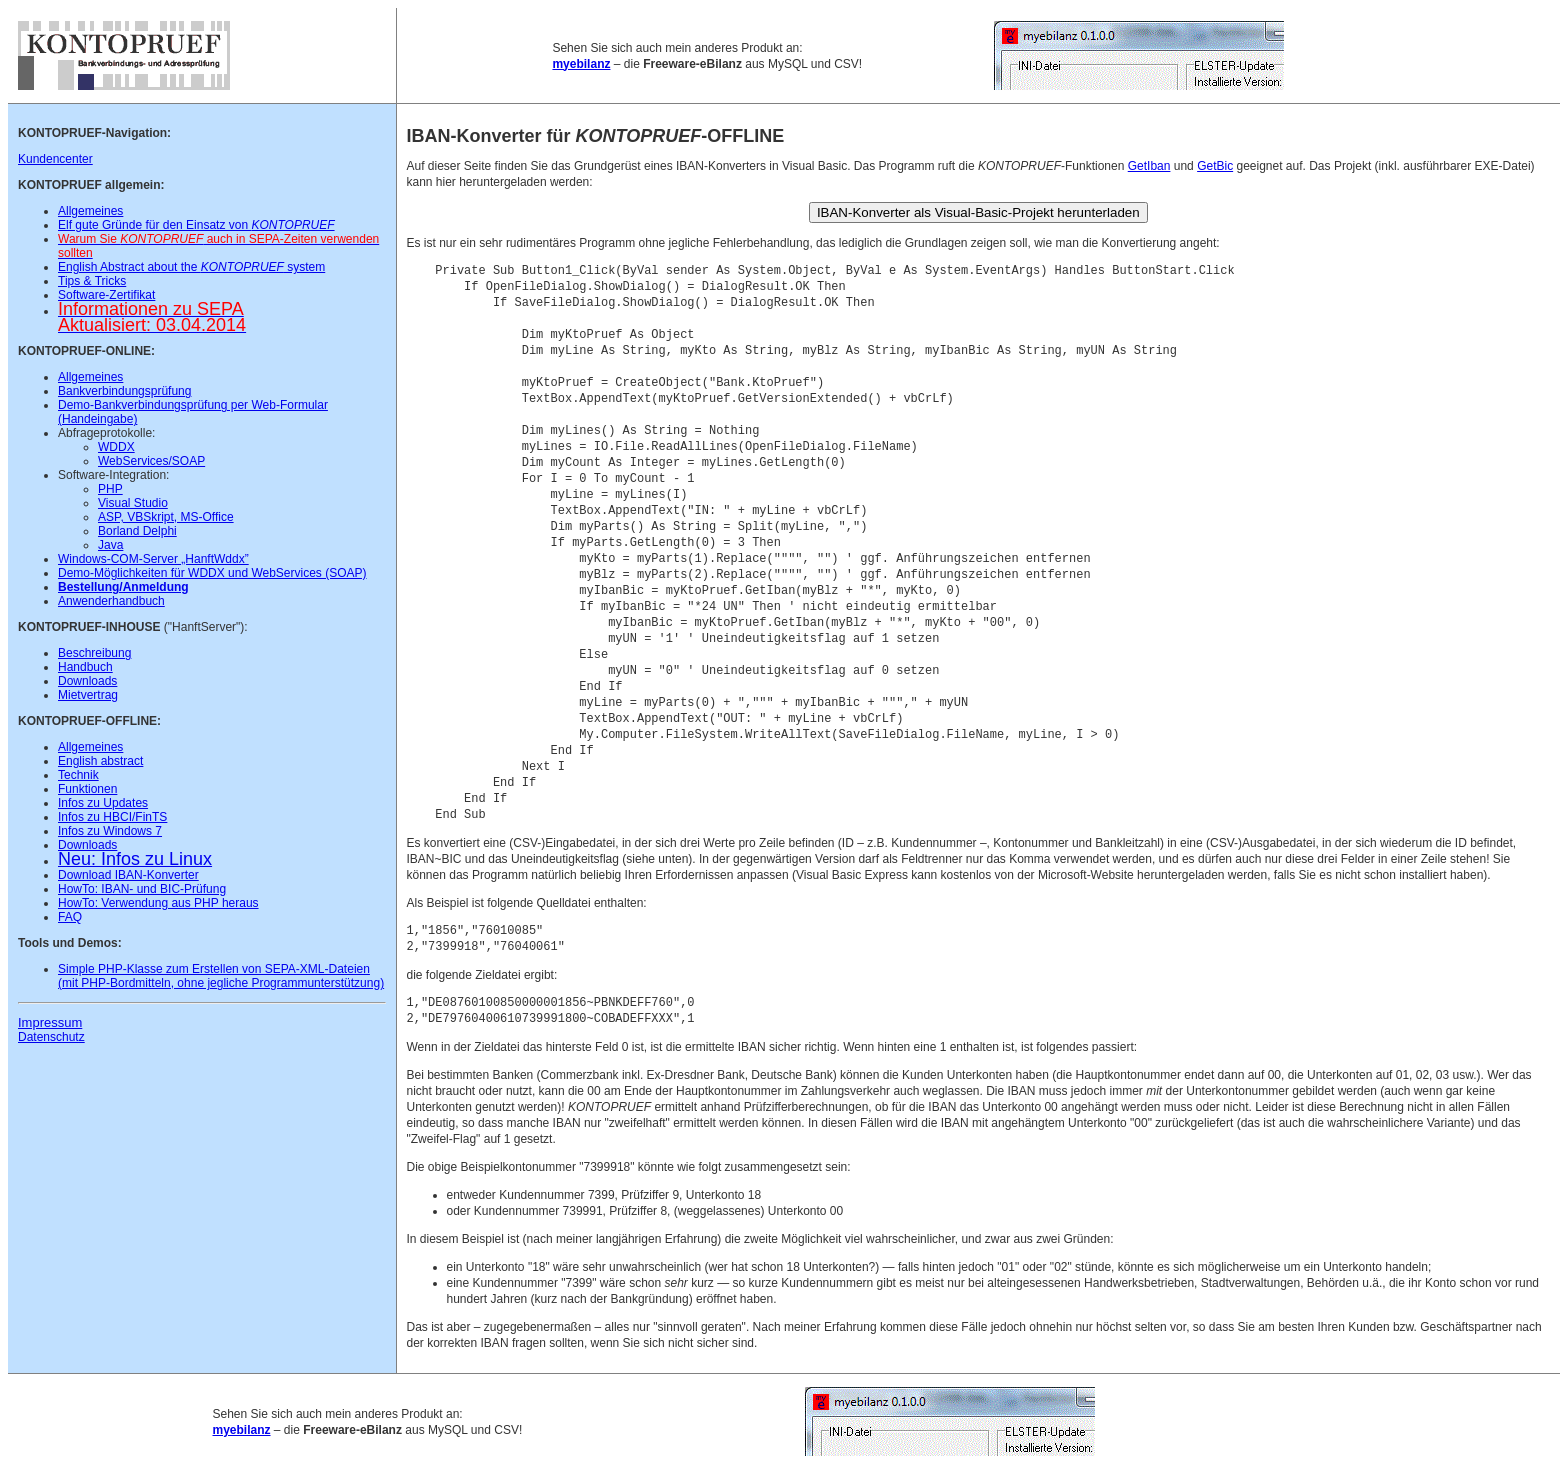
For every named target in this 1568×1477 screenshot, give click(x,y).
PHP (110, 489)
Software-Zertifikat (106, 295)
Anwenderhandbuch (111, 601)
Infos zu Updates (103, 803)
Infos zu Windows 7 (110, 831)
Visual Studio (133, 503)
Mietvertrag (88, 695)
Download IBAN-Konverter (128, 875)
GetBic (1215, 166)
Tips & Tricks (92, 281)
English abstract (100, 761)
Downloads (87, 681)
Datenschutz (51, 1037)
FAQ (70, 917)
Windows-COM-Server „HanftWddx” (153, 559)
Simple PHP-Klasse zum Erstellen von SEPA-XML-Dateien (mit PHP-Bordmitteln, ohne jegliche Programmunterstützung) (221, 976)
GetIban (1149, 166)
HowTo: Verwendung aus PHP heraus (158, 903)
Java (110, 545)
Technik (78, 775)
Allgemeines (90, 211)
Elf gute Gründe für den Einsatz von (196, 225)
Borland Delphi (137, 531)
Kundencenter (55, 159)
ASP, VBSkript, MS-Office (166, 517)
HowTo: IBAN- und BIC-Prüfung (142, 889)
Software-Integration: (113, 475)
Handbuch (85, 667)
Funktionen (87, 789)
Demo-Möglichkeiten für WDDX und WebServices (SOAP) (212, 573)
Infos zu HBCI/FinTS (112, 817)
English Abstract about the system (191, 267)
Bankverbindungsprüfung (124, 391)
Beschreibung (94, 653)
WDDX (116, 447)
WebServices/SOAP (151, 461)
